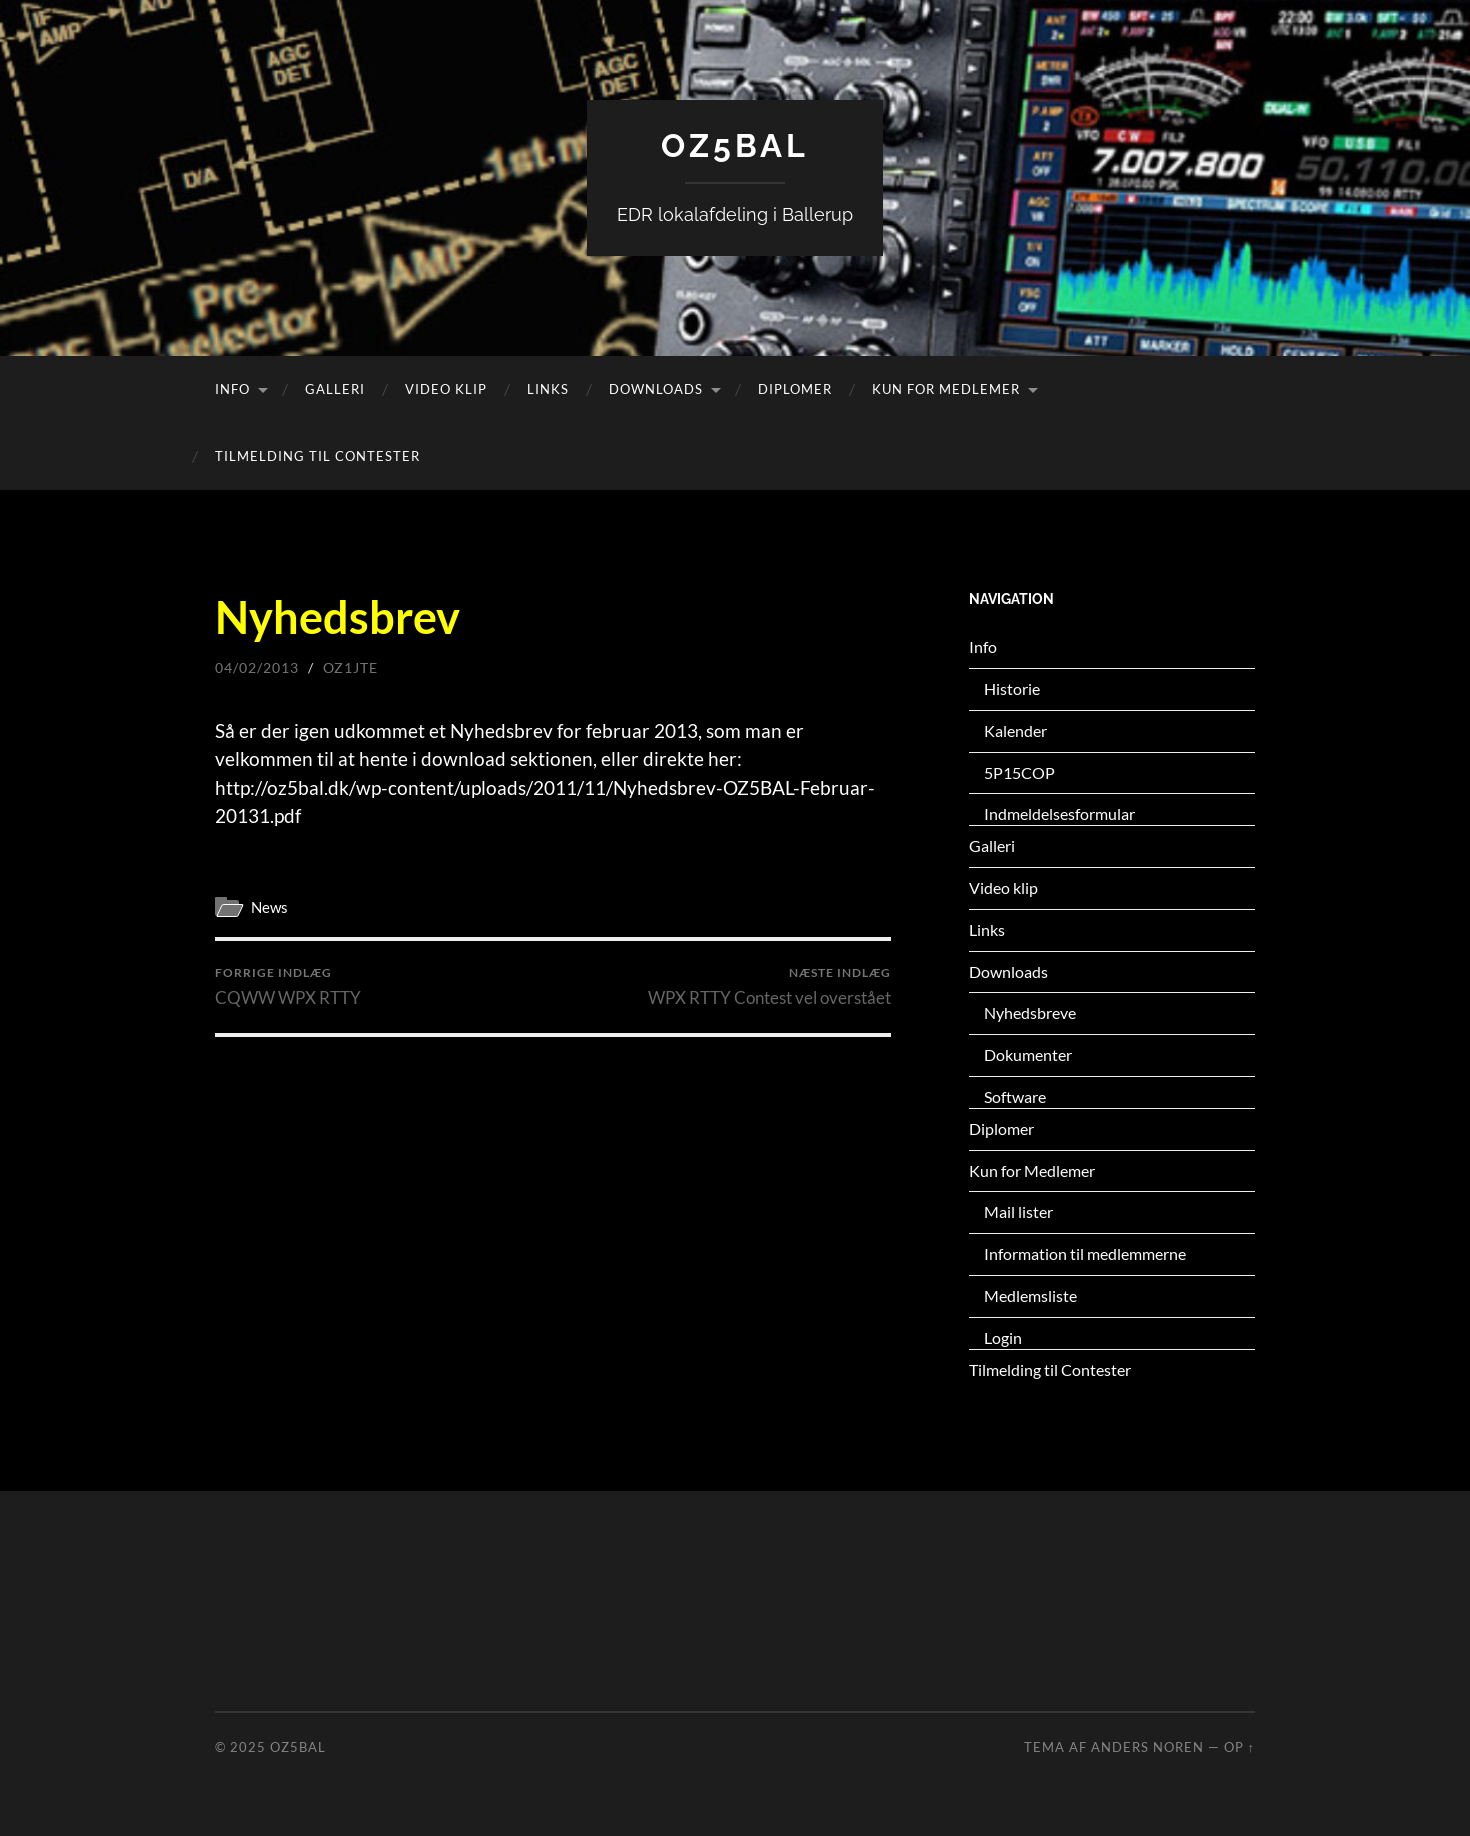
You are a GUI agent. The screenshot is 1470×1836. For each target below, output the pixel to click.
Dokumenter (1028, 1054)
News (269, 907)
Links (548, 389)
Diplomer (795, 389)
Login (1003, 1337)
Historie (1012, 688)
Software (1015, 1096)
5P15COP (1019, 772)
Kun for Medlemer (946, 389)
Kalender (1015, 730)
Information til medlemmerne (1085, 1253)
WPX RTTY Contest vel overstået (769, 986)
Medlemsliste (1030, 1295)
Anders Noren (1147, 1747)
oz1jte (350, 667)
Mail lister (1018, 1211)
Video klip (446, 389)
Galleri (335, 389)
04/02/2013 (257, 667)
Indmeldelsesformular (1059, 813)
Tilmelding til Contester (317, 456)
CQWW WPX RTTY (288, 986)
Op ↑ (1239, 1747)
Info (232, 389)
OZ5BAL (735, 145)
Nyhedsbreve (1030, 1012)
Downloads (656, 389)
